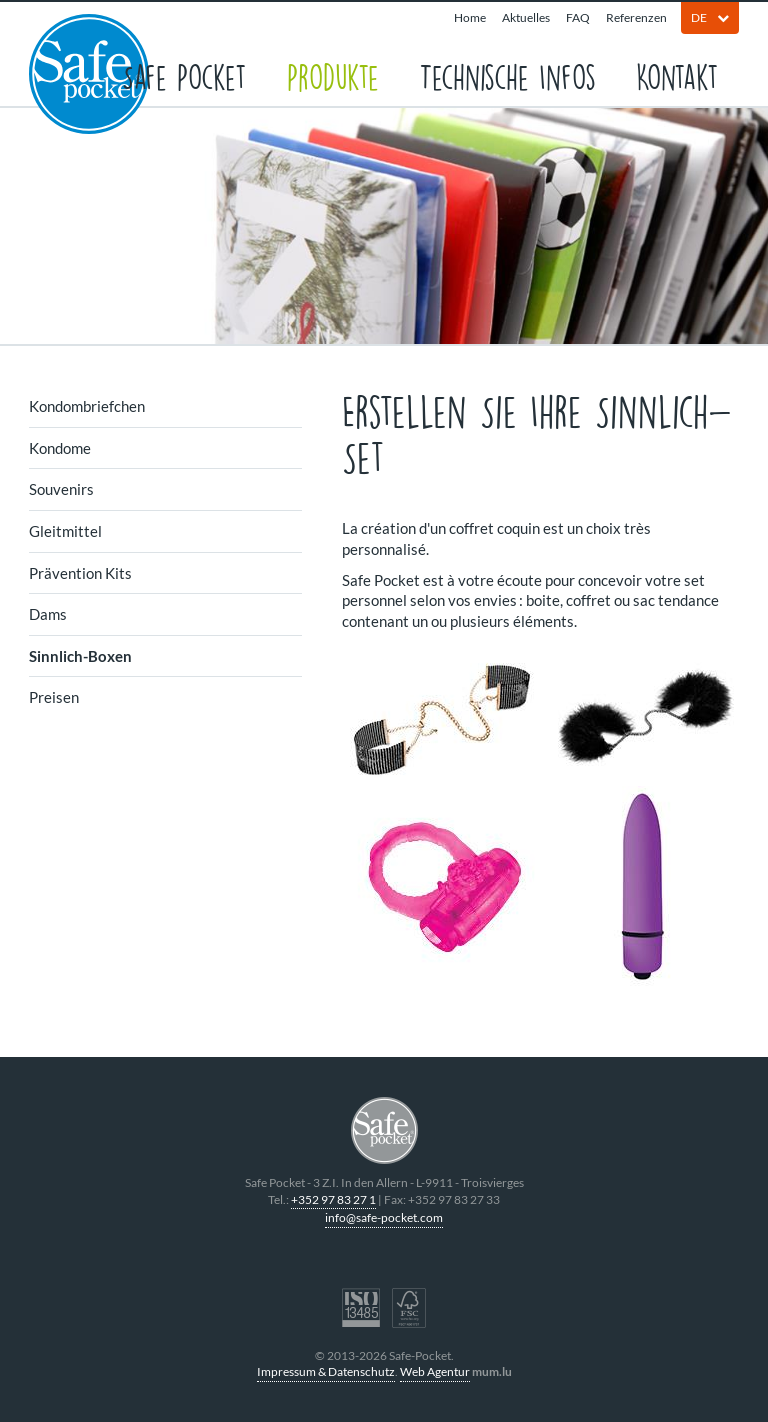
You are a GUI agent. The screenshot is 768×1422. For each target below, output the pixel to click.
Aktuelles (526, 17)
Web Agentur (435, 1371)
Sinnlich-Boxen (80, 656)
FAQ (578, 17)
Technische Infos (507, 75)
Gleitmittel (65, 531)
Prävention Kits (80, 573)
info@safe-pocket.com (384, 1217)
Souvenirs (61, 489)
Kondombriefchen (87, 406)
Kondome (60, 448)
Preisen (54, 697)
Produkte (333, 75)
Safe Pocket (184, 75)
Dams (48, 614)
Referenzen (636, 17)
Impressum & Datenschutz (326, 1371)
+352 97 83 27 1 (333, 1199)
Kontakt (677, 75)
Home (470, 17)
